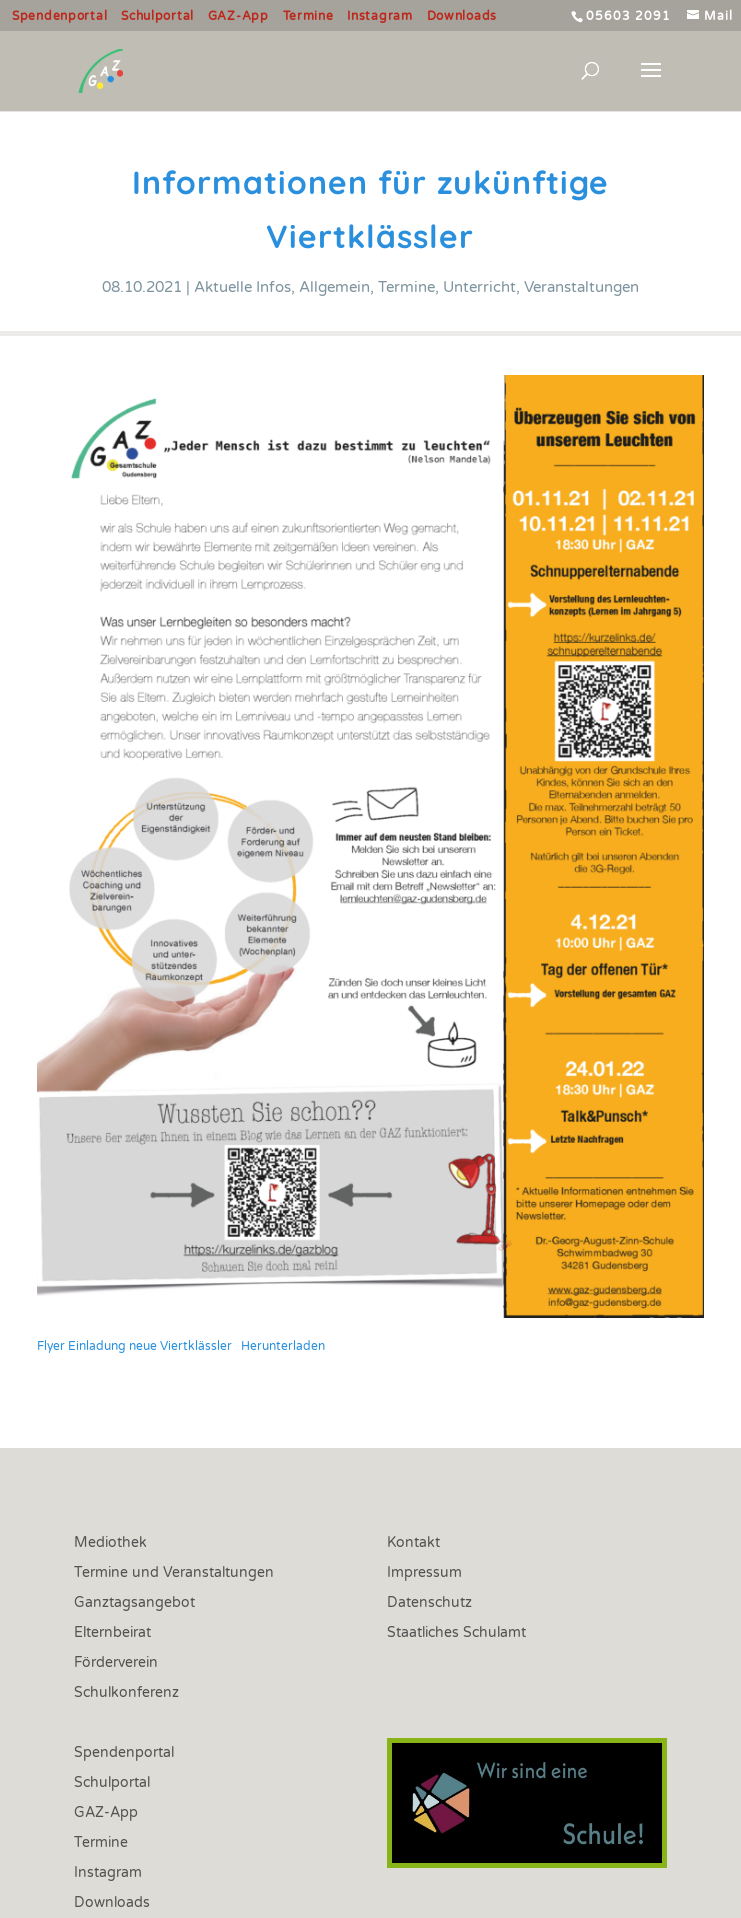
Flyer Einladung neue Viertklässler (134, 1346)
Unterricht (479, 287)
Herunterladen (283, 1346)
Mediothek (110, 1543)
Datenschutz (429, 1603)
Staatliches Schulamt (456, 1633)
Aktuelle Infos (242, 287)
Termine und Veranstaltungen (174, 1573)
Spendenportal (59, 16)
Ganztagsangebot (134, 1603)
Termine (308, 16)
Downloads (462, 16)
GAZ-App (238, 16)
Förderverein (116, 1663)
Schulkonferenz (126, 1693)
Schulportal (157, 16)
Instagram (379, 16)
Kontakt (413, 1543)
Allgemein (334, 287)
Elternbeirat (112, 1633)
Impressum (424, 1573)
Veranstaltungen (581, 287)
